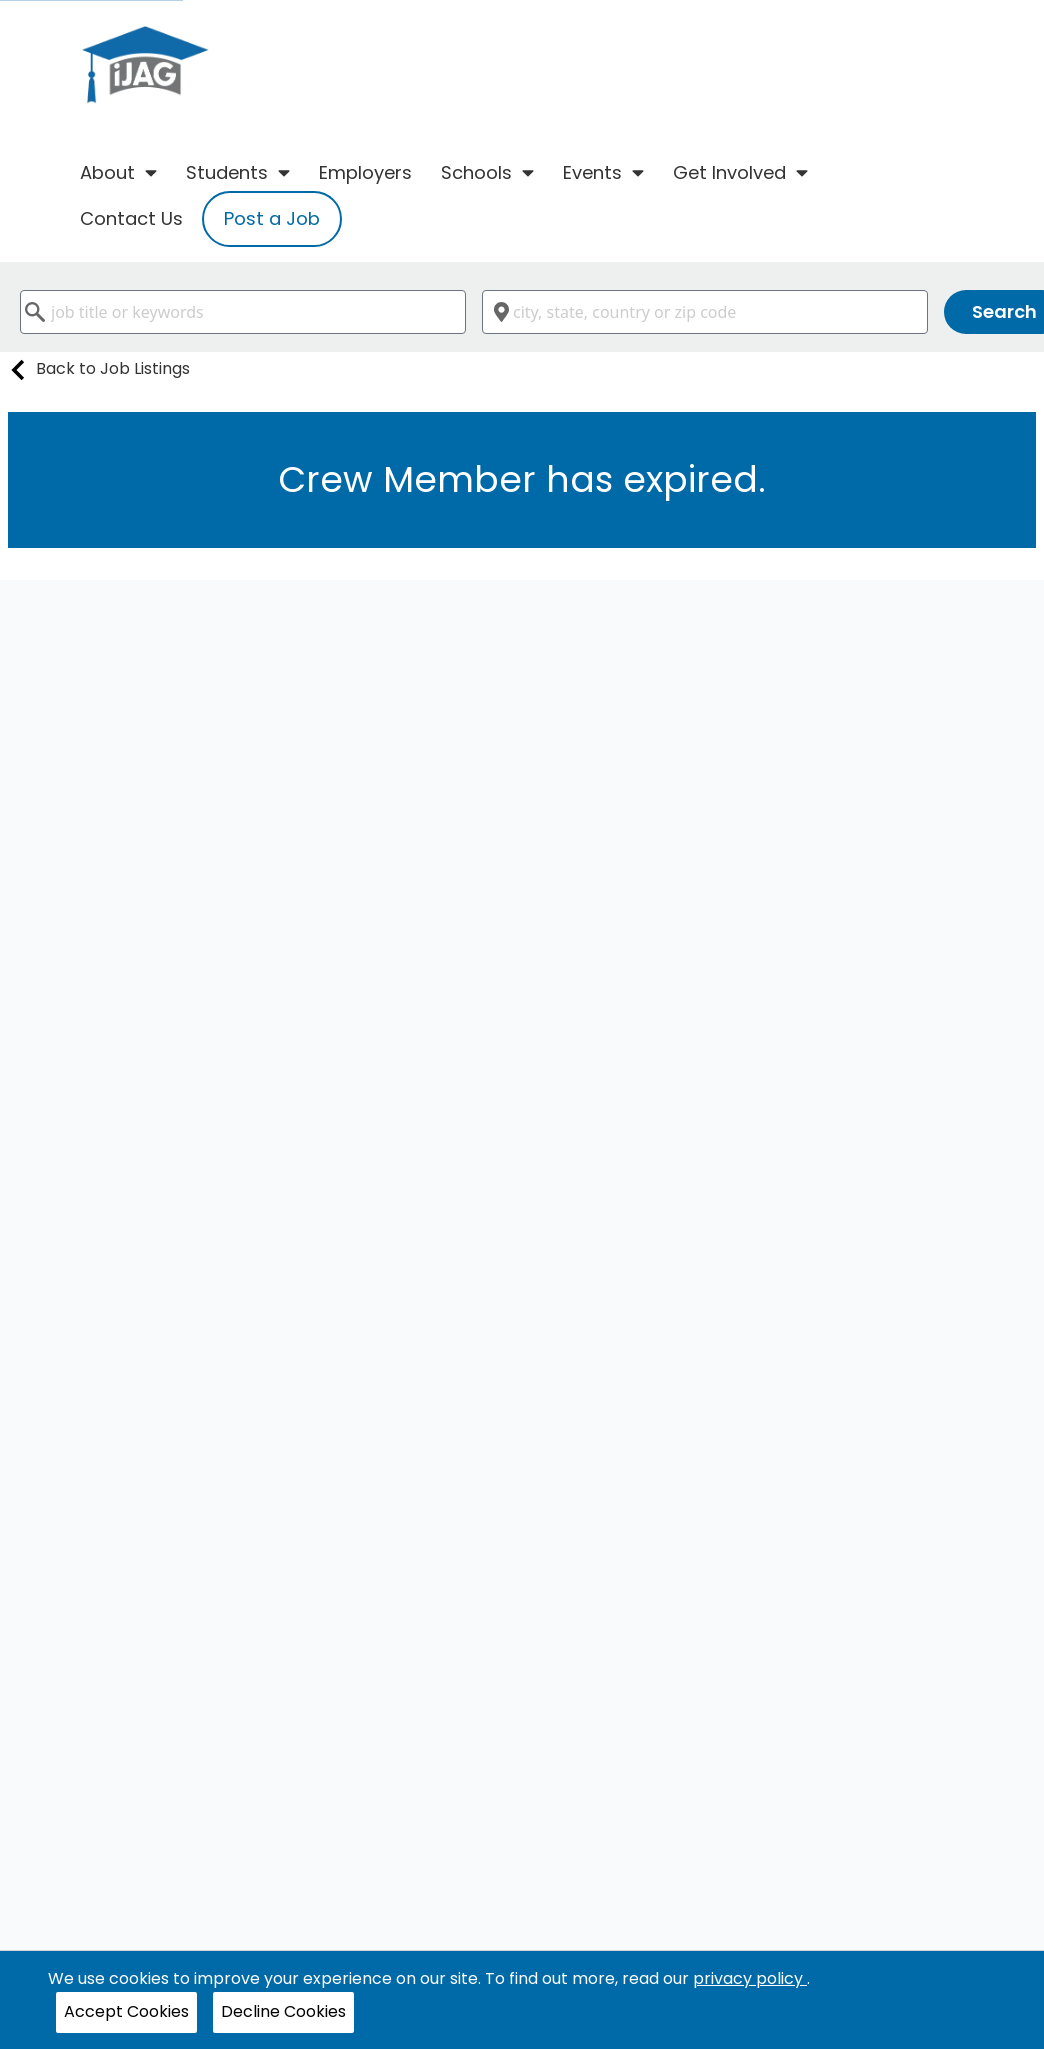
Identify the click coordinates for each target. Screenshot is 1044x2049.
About (118, 172)
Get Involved (740, 172)
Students (238, 172)
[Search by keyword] (243, 312)
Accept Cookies (126, 2011)
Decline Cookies (283, 2011)
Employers (365, 172)
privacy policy (750, 1978)
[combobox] (243, 312)
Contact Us (131, 218)
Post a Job (272, 218)
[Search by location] (705, 312)
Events (603, 172)
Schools (487, 172)
